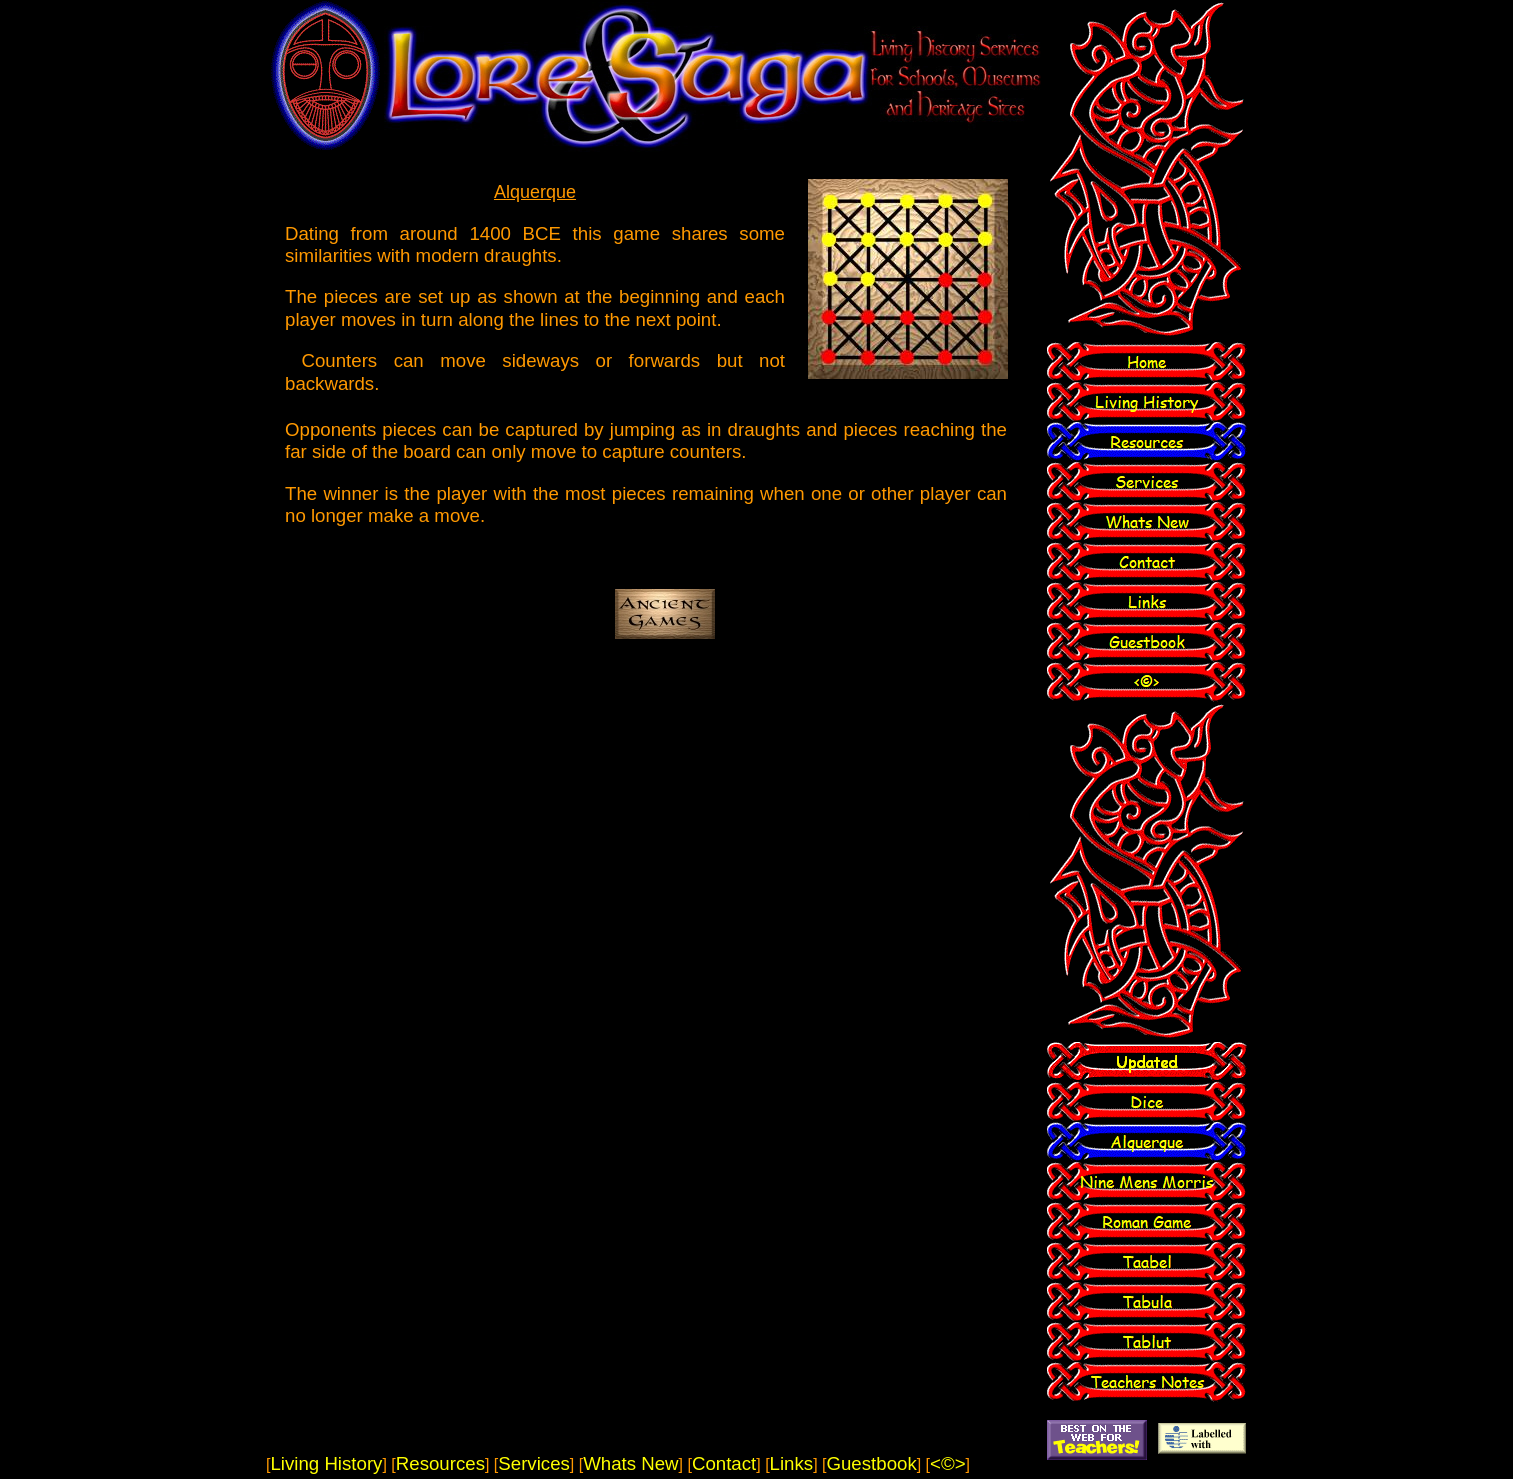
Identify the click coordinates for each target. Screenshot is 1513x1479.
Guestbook (871, 1463)
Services (534, 1463)
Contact (724, 1463)
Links (792, 1463)
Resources (440, 1463)
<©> (948, 1463)
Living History (326, 1463)
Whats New (630, 1463)
